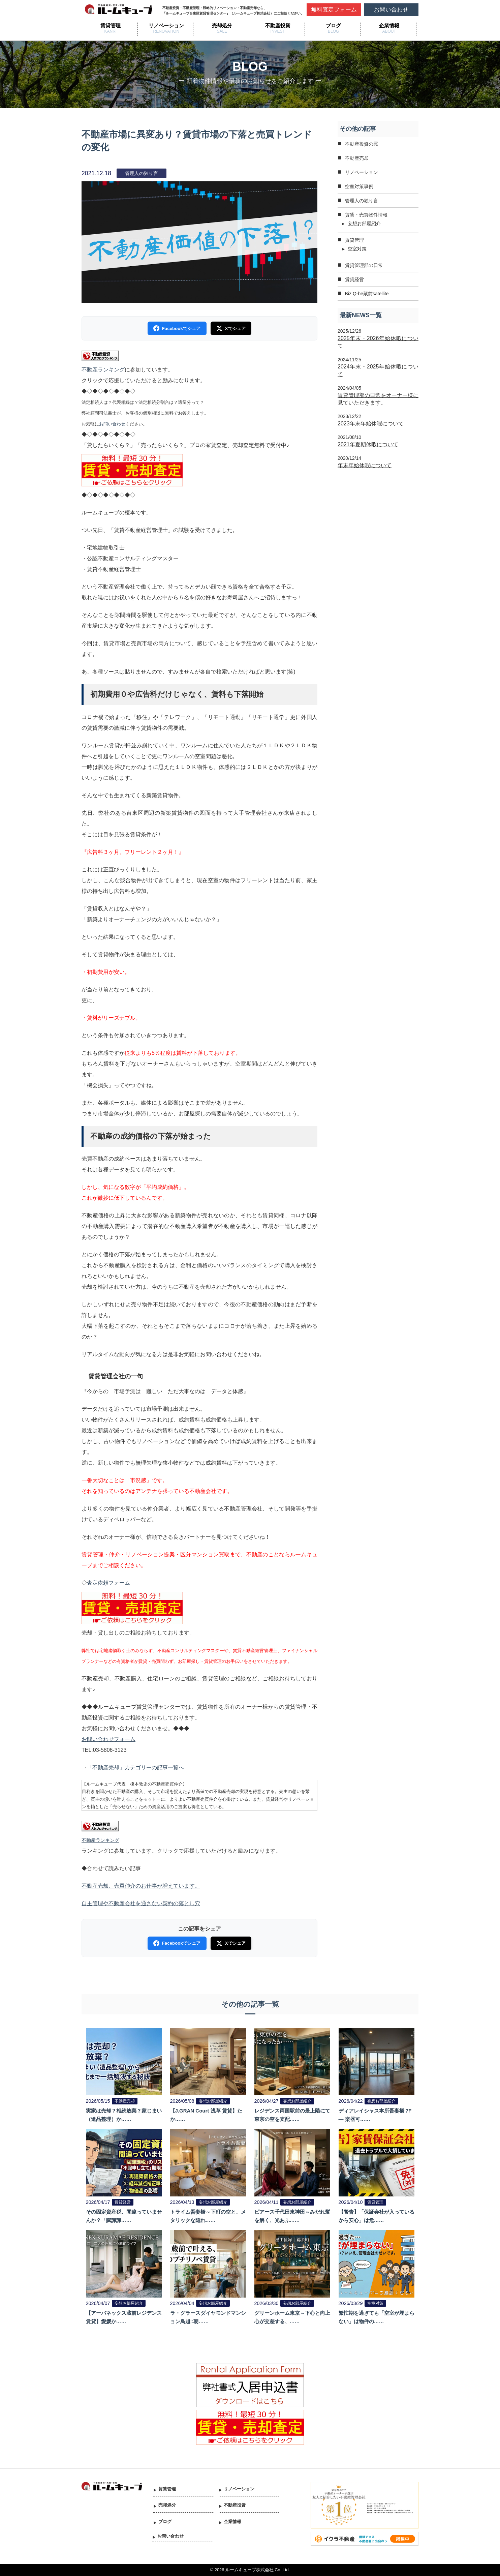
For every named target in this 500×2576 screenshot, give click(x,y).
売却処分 (222, 25)
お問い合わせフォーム (108, 1739)
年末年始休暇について (365, 465)
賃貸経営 (354, 279)
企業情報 (389, 25)
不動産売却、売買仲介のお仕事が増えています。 (141, 1886)
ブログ (333, 25)
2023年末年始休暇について (371, 423)
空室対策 (357, 248)
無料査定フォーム (334, 9)
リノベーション (166, 25)
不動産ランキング (103, 369)
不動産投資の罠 (361, 144)
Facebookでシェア (177, 328)
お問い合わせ (391, 9)
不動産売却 (357, 158)
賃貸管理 (110, 25)
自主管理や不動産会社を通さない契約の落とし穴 (141, 1903)
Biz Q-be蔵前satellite (367, 293)
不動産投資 (277, 25)
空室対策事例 (359, 186)
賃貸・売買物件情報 (366, 214)
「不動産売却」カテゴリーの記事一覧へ (135, 1767)
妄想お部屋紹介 (364, 223)
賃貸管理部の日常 (364, 265)
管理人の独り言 (361, 200)
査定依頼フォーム (108, 1583)
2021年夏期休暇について (368, 444)
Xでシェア (230, 328)
